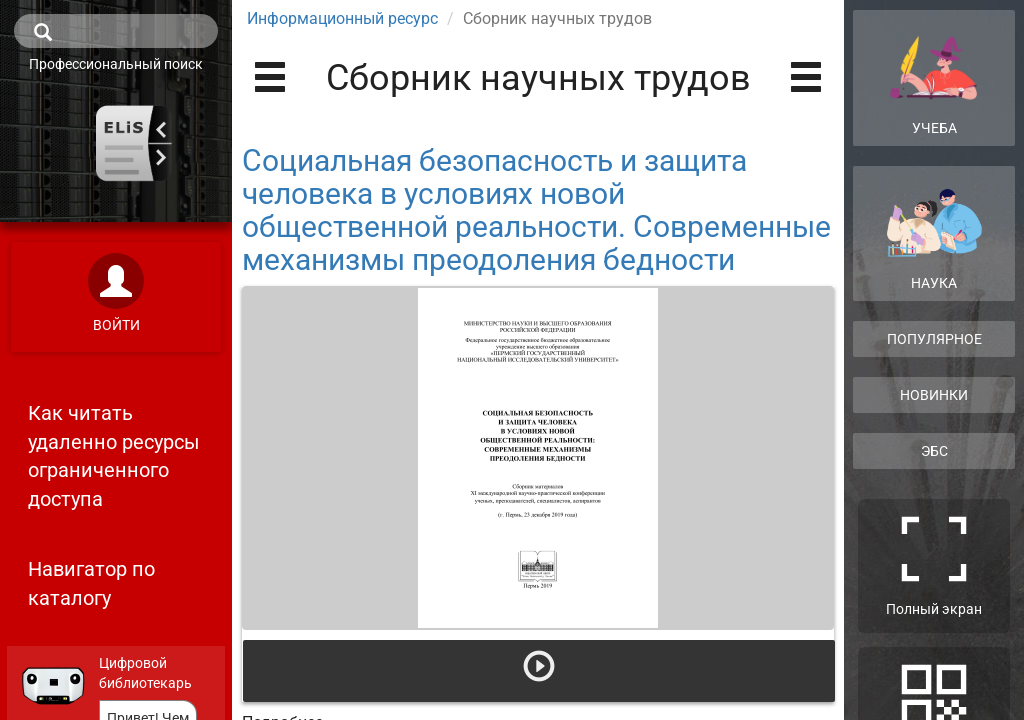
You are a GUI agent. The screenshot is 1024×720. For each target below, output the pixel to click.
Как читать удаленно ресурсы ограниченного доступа (114, 456)
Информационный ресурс (342, 18)
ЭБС (934, 451)
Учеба (934, 77)
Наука (934, 239)
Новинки (934, 395)
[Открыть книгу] (538, 458)
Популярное (934, 339)
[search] (116, 31)
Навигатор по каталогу (91, 583)
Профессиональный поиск (116, 64)
